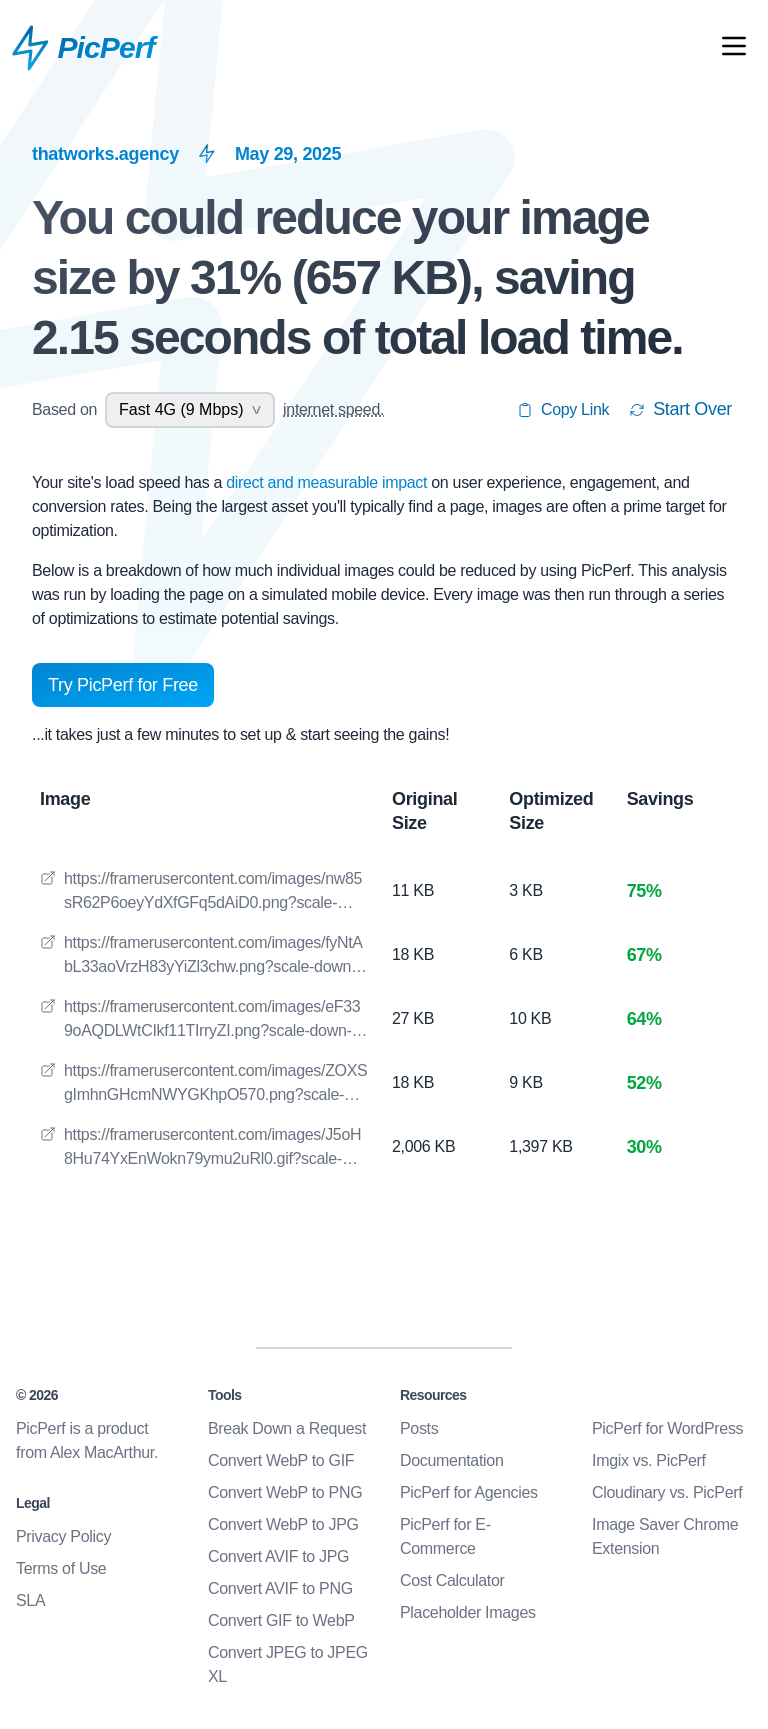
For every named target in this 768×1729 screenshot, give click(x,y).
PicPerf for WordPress (667, 1428)
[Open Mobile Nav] (734, 50)
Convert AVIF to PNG (280, 1588)
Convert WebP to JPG (283, 1524)
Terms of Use (61, 1568)
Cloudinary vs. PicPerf (667, 1492)
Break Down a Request (287, 1428)
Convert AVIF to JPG (278, 1556)
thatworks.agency (105, 154)
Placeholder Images (468, 1612)
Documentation (451, 1460)
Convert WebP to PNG (285, 1492)
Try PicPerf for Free (123, 685)
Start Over (680, 409)
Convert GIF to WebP (281, 1620)
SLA (30, 1600)
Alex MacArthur (102, 1452)
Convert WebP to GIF (281, 1460)
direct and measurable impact (328, 482)
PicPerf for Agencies (469, 1492)
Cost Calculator (452, 1580)
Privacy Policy (63, 1536)
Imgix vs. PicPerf (649, 1460)
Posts (419, 1428)
